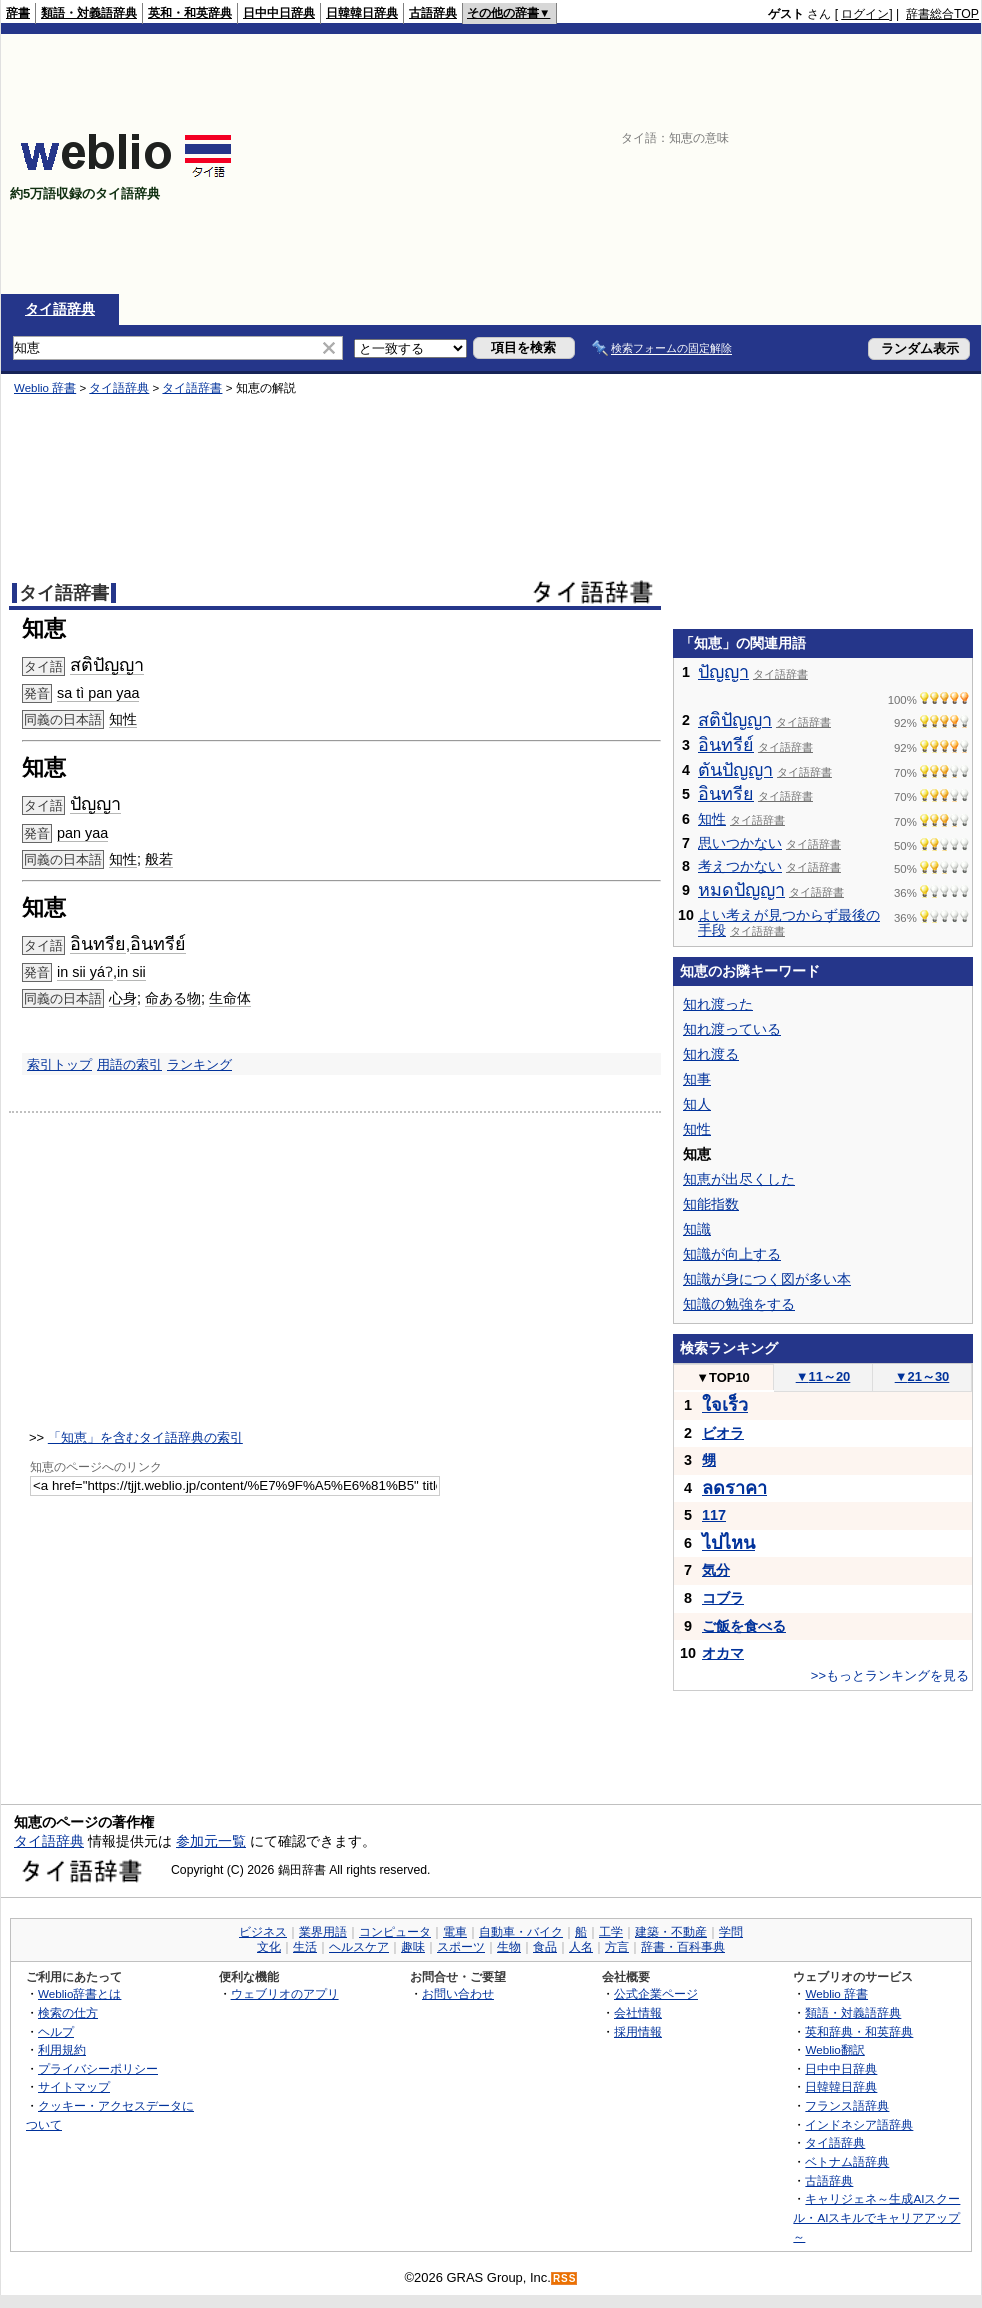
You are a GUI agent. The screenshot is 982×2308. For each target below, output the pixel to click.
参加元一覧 (211, 1841)
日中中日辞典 (279, 13)
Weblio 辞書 (45, 388)
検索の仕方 (68, 2012)
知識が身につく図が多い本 (767, 1279)
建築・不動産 (671, 1932)
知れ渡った (718, 1004)
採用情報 (638, 2031)
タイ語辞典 (60, 309)
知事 (697, 1079)
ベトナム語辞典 (847, 2161)
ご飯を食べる (744, 1626)
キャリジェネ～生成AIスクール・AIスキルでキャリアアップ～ (876, 2217)
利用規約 (62, 2049)
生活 (305, 1947)
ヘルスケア (359, 1947)
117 (714, 1515)
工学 (611, 1932)
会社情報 (638, 2012)
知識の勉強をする (739, 1304)
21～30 (922, 1376)
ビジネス (263, 1932)
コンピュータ (395, 1932)
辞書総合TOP (942, 14)
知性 (123, 719)
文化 (269, 1947)
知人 (697, 1104)
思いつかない (740, 843)
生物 (509, 1947)
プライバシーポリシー (98, 2068)
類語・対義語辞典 (89, 13)
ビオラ (723, 1433)
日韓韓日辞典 (362, 13)
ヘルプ (56, 2031)
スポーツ (461, 1947)
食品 (545, 1947)
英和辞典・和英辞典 (859, 2031)
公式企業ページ (656, 1993)
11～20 (823, 1376)
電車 (455, 1932)
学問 (731, 1932)
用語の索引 (129, 1064)
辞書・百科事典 (683, 1947)
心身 (123, 998)
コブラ (723, 1598)
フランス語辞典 (847, 2105)
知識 (697, 1229)
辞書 (18, 13)
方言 (617, 1947)
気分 (716, 1570)
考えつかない (740, 866)
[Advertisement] (848, 164)
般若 (159, 859)
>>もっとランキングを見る (890, 1675)
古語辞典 (433, 13)
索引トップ (59, 1064)
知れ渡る (711, 1054)
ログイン (865, 14)
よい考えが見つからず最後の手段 (789, 923)
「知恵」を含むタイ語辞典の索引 (145, 1437)
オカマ (723, 1653)
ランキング (199, 1064)
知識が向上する (732, 1254)
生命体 (230, 998)
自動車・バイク (521, 1932)
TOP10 (723, 1377)
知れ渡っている (732, 1029)
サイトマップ (74, 2086)
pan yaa (82, 833)
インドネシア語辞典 (859, 2124)
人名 (581, 1947)
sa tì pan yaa (98, 693)
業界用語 (323, 1932)
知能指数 (711, 1204)
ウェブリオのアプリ (285, 1993)
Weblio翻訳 (834, 2049)
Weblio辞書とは (79, 1993)
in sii (131, 972)
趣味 (413, 1947)
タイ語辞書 (192, 388)
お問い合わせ (458, 1993)
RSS (565, 2278)
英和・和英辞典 (190, 13)
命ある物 (173, 998)
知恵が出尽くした (739, 1179)
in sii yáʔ (85, 972)
